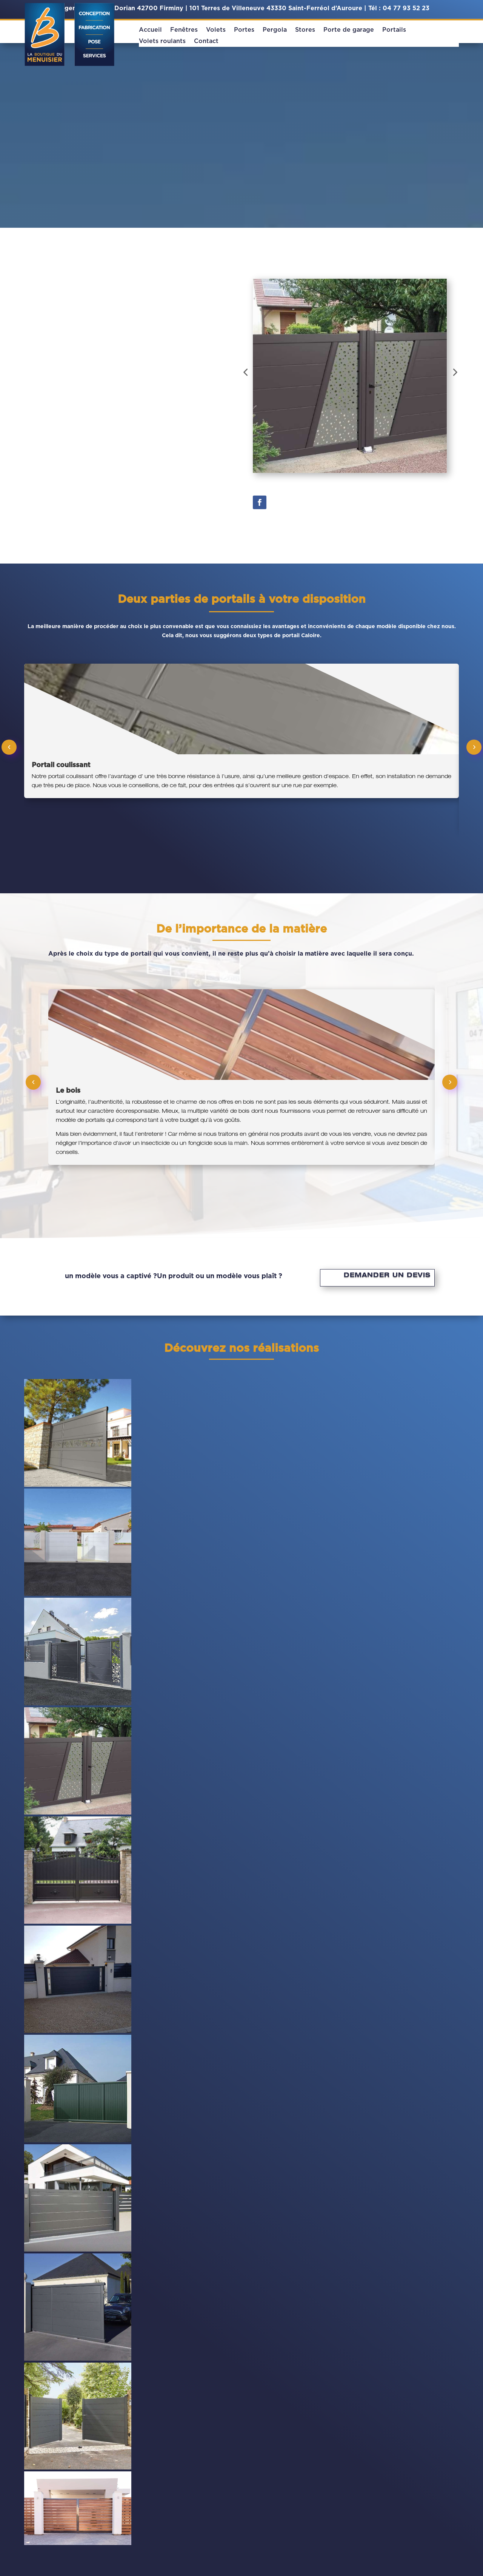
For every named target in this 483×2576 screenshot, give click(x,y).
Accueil (150, 30)
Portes (244, 30)
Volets (216, 30)
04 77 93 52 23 (406, 8)
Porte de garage (348, 30)
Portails (394, 30)
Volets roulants (162, 41)
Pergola (275, 30)
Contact (206, 41)
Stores (305, 30)
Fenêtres (184, 30)
